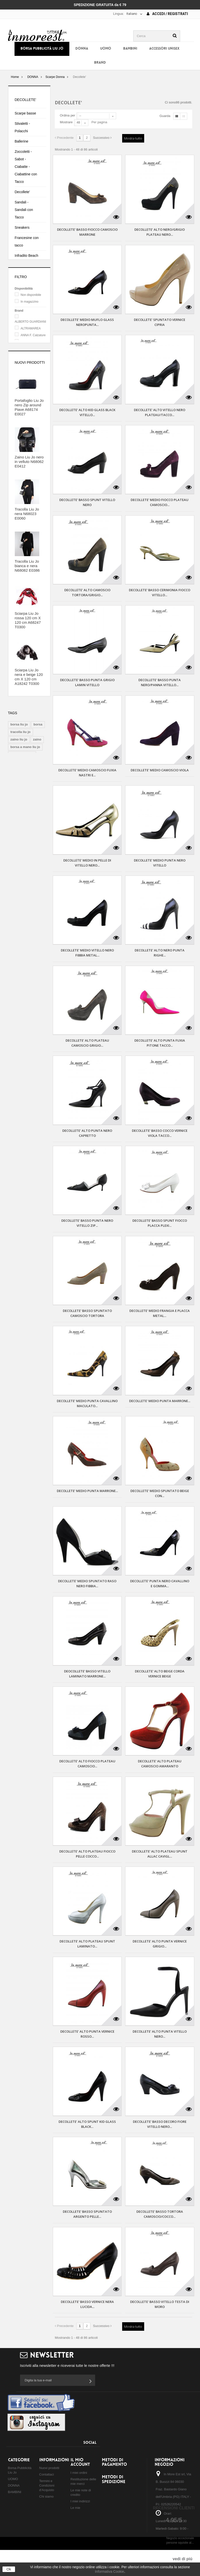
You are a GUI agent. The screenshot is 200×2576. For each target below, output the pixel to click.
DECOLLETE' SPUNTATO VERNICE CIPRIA (159, 322)
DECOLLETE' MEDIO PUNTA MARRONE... (159, 1401)
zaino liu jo (19, 960)
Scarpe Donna (55, 77)
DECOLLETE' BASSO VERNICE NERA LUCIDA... (87, 2304)
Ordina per (67, 115)
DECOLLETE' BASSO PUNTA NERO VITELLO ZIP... (87, 1223)
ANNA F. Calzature (33, 397)
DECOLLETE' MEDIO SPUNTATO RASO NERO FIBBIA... (87, 1583)
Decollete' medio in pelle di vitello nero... (87, 863)
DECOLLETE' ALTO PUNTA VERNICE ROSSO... (87, 2034)
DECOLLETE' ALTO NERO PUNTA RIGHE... (159, 952)
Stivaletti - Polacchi (22, 127)
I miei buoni (79, 2523)
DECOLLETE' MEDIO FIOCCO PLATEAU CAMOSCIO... (159, 502)
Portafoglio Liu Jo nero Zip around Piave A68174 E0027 (29, 492)
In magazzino (29, 363)
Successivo (102, 138)
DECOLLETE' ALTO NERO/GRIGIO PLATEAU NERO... (159, 232)
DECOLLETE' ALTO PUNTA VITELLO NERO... (160, 2034)
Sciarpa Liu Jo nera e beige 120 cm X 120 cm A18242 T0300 (29, 761)
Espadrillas (23, 314)
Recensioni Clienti (173, 2508)
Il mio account (80, 2462)
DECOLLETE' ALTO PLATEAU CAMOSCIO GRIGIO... (87, 1043)
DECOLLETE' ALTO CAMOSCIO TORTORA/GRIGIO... (87, 592)
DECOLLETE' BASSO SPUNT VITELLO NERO (87, 502)
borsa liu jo (19, 945)
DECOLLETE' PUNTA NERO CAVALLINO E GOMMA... (159, 1583)
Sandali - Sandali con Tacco (24, 209)
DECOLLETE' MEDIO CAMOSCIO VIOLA (160, 770)
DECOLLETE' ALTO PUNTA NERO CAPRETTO (87, 1133)
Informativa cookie (52, 2503)
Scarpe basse (25, 113)
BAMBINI (130, 49)
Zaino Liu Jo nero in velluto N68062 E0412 (29, 546)
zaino (37, 960)
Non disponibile (31, 356)
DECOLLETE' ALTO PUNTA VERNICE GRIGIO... (160, 1943)
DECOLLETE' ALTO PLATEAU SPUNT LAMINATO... (87, 1943)
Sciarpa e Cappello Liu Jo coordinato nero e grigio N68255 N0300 (29, 820)
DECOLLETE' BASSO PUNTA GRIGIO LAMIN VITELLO (87, 682)
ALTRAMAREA (31, 390)
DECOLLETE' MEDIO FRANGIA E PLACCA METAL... (159, 1313)
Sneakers (22, 227)
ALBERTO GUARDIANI (30, 383)
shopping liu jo (22, 975)
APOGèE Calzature (28, 408)
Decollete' (22, 192)
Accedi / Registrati (167, 14)
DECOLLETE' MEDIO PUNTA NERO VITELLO (159, 863)
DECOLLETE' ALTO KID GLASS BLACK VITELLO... (87, 412)
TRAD (15, 983)
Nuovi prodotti (30, 447)
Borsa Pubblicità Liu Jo (42, 49)
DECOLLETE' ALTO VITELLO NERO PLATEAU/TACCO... (159, 412)
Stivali (19, 276)
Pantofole (22, 266)
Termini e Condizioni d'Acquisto (47, 2485)
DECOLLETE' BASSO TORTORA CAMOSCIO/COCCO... (159, 2214)
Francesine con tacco (27, 241)
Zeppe (20, 304)
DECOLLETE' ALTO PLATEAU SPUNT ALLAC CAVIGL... (159, 1854)
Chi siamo (46, 2496)
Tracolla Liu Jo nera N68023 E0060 (27, 598)
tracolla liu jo (21, 953)
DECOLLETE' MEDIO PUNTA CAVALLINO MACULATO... (87, 1403)
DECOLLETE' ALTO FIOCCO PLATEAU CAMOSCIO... (87, 1763)
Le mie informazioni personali (79, 2512)
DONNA (81, 49)
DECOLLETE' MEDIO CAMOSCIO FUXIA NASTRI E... (87, 772)
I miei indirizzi (80, 2501)
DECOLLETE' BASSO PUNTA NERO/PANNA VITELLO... (159, 682)
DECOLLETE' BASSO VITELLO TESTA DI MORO (159, 2304)
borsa (38, 945)
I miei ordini (79, 2473)
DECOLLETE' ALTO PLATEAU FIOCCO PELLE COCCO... (87, 1854)
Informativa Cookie (109, 2571)
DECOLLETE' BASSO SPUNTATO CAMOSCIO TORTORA (87, 1313)
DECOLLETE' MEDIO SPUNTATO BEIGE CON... (159, 1493)
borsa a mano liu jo (25, 968)
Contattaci (46, 2474)
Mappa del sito (50, 2509)
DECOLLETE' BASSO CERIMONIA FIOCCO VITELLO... (159, 592)
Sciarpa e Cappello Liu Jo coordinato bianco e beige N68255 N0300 (29, 881)
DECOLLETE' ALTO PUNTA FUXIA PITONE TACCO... (159, 1043)
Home (15, 77)
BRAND (100, 63)
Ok (9, 2569)
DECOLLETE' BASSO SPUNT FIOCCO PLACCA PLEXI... (159, 1223)
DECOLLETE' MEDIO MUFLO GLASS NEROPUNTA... (87, 322)
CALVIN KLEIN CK (33, 421)
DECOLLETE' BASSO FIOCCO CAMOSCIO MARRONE (87, 232)
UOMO (105, 49)
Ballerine (21, 141)
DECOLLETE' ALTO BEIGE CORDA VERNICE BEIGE (159, 1673)
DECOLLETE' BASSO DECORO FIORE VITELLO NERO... (159, 2124)
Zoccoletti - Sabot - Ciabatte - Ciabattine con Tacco (26, 167)
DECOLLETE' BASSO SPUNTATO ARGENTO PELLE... (87, 2214)
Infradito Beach (26, 256)
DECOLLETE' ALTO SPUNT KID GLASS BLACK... (87, 2124)
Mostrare (66, 122)
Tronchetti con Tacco (26, 290)
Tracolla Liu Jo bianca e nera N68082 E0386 (27, 650)
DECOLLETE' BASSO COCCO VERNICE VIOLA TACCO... (159, 1133)
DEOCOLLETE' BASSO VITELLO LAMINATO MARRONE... (87, 1673)
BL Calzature (29, 415)
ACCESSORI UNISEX (164, 49)
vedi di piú (182, 2559)
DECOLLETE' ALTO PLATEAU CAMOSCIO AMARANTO (159, 1763)
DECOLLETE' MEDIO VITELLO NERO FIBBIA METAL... (87, 952)
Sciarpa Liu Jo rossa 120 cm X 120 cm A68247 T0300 (28, 705)
